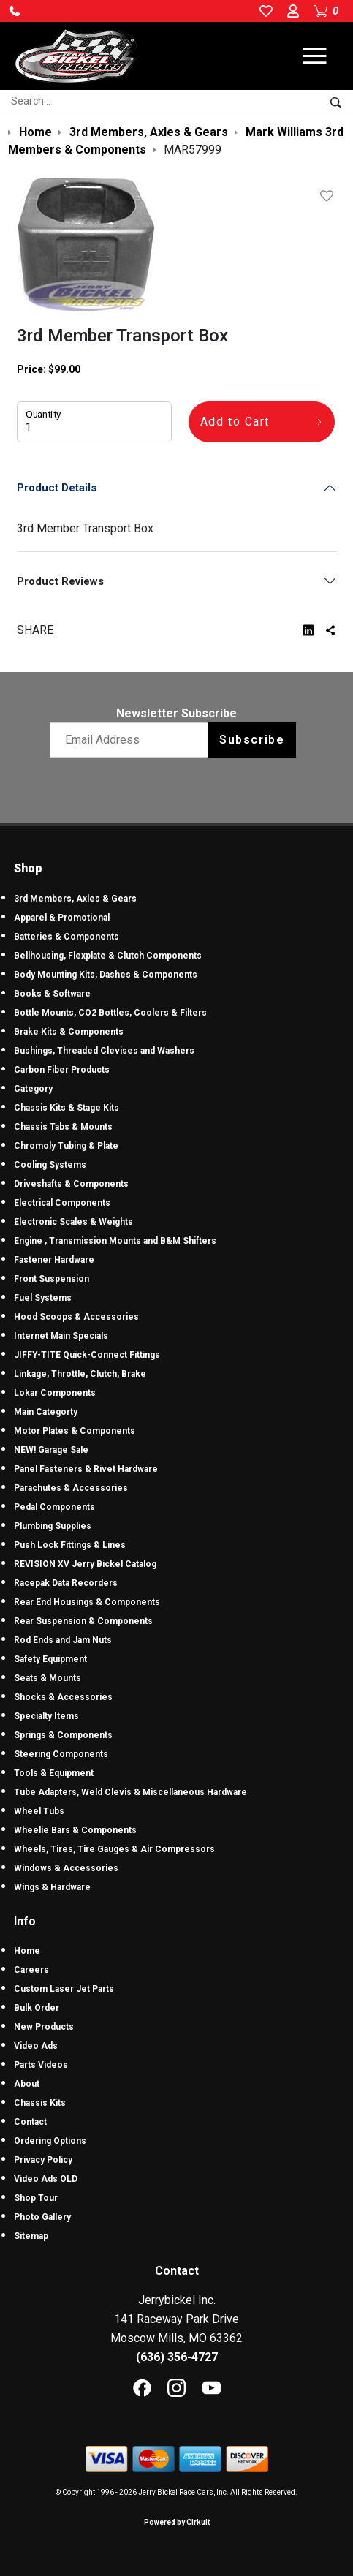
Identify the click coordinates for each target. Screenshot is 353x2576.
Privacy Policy (43, 2160)
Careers (31, 1970)
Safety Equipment (50, 1659)
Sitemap (31, 2236)
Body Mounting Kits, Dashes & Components (105, 975)
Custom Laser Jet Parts (64, 1989)
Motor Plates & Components (74, 1431)
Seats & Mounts (47, 1678)
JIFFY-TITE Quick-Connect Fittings (87, 1355)
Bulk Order (36, 2008)
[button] (14, 11)
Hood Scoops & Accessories (76, 1317)
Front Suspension (51, 1279)
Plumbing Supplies (52, 1526)
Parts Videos (41, 2065)
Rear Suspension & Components (83, 1621)
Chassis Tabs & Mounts (63, 1127)
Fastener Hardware (54, 1260)
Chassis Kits (40, 2103)
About (26, 2084)
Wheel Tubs (39, 1811)
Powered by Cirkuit (177, 2522)
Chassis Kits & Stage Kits (66, 1108)
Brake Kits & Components (69, 1032)
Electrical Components (62, 1203)
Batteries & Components (66, 937)
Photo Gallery (42, 2217)
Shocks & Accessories (63, 1697)
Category (33, 1089)
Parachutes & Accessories (71, 1488)
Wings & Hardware (52, 1887)
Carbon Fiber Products (62, 1070)
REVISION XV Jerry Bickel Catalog (85, 1564)
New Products (44, 2027)
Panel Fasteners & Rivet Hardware (86, 1469)
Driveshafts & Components (71, 1184)
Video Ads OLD (45, 2179)
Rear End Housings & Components (87, 1602)
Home (27, 1951)
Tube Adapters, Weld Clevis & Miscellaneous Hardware (130, 1792)
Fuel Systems (43, 1298)
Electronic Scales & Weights (73, 1222)
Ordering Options (50, 2141)
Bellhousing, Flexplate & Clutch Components (108, 956)
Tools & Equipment (54, 1773)
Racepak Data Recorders (66, 1583)
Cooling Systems (50, 1165)
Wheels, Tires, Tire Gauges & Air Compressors (114, 1849)
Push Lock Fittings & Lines (70, 1545)
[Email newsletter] (132, 740)
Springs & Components (63, 1735)
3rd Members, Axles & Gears (75, 899)
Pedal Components (54, 1507)
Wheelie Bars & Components (75, 1830)
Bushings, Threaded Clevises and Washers (104, 1051)
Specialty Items (46, 1716)
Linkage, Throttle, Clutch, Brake (80, 1374)
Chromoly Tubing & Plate (66, 1146)
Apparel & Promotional (62, 918)
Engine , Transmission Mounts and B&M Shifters (115, 1241)
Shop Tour (36, 2198)
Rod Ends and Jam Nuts (63, 1640)
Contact (30, 2122)
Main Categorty (45, 1412)
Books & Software (52, 994)
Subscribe (251, 740)
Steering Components (61, 1754)
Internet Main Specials (61, 1336)
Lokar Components (55, 1393)
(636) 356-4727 (177, 2357)
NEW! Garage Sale (51, 1450)
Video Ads (36, 2046)
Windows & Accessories (66, 1868)
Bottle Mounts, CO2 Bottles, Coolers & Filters (110, 1013)
